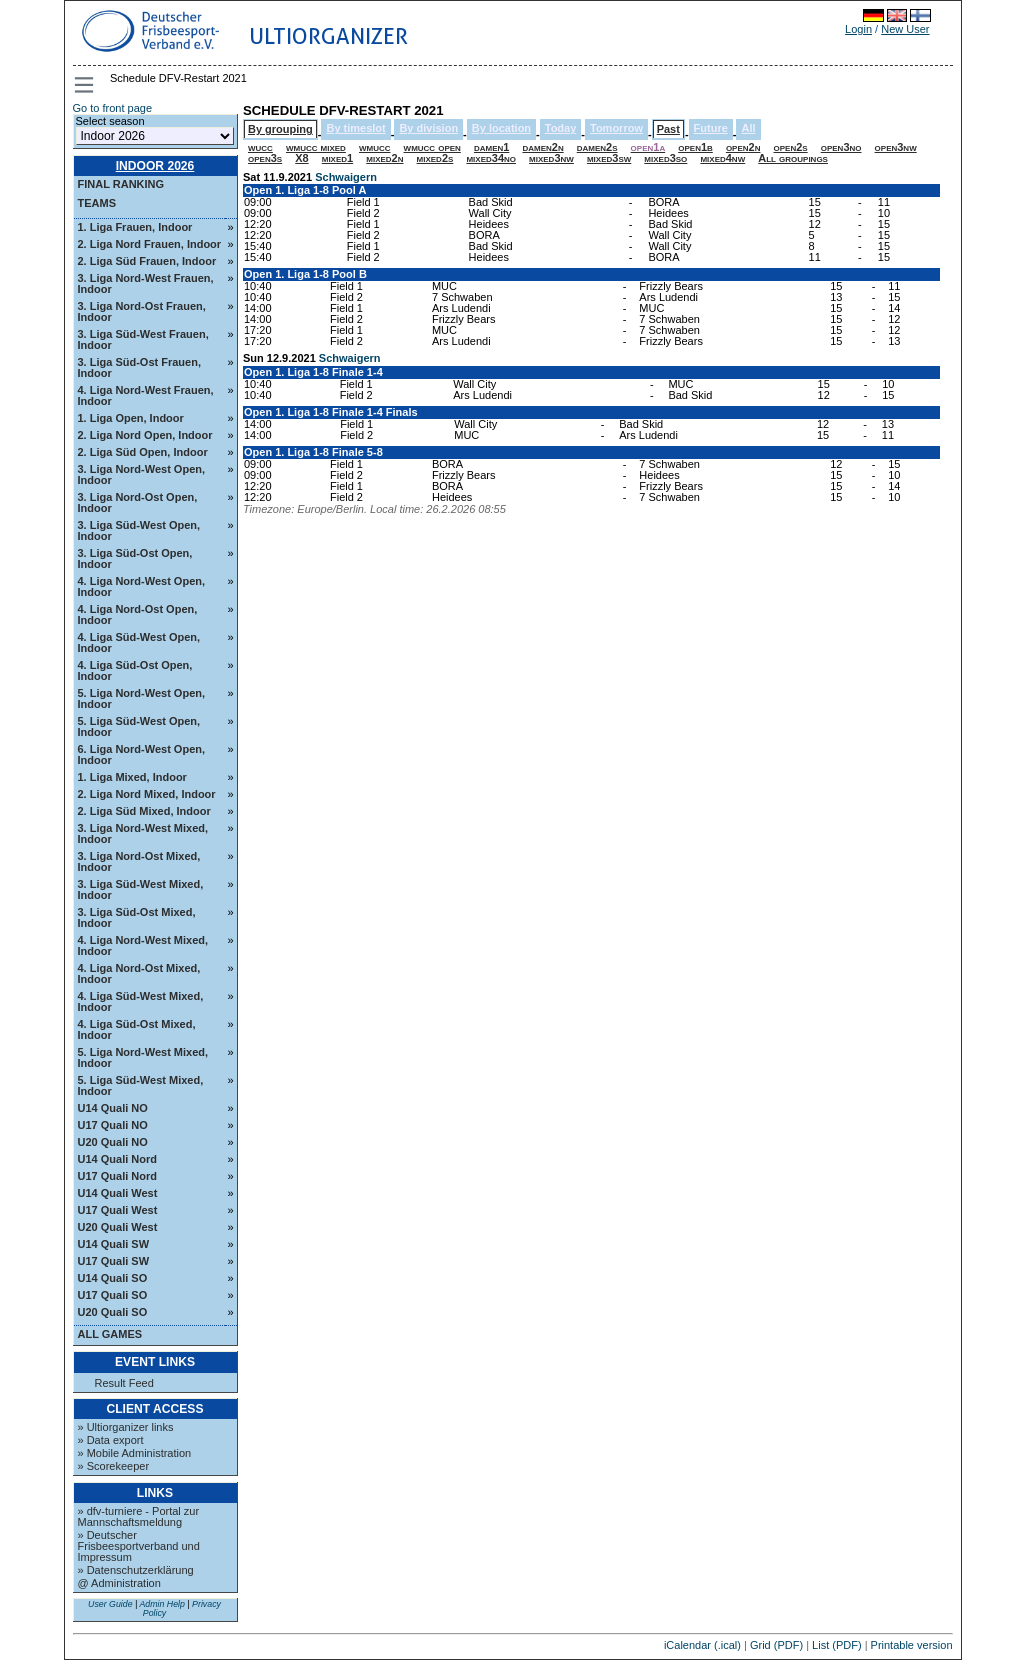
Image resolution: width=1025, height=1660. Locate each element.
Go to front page (113, 108)
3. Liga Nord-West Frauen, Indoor (146, 283)
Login (858, 29)
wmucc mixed (316, 147)
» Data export (111, 1440)
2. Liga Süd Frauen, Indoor (147, 261)
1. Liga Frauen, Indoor (135, 227)
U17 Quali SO (113, 1295)
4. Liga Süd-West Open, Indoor (139, 642)
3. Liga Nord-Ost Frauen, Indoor (142, 311)
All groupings (793, 158)
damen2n (542, 147)
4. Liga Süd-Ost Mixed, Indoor (137, 1029)
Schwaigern (346, 177)
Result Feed (124, 1383)
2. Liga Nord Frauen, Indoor (150, 244)
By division (428, 128)
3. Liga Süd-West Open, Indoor (139, 530)
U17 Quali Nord (117, 1176)
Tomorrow (616, 128)
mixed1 (337, 158)
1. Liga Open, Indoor (131, 418)
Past (668, 129)
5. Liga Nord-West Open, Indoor (142, 698)
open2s (791, 147)
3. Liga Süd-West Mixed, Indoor (141, 889)
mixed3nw (551, 158)
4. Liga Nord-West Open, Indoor (142, 586)
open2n (743, 147)
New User (905, 29)
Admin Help (161, 1604)
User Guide (110, 1604)
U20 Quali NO (113, 1142)
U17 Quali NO (113, 1125)
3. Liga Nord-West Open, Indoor (142, 474)
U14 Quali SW (114, 1244)
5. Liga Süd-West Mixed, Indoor (141, 1085)
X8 (301, 158)
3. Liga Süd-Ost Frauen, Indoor (139, 367)
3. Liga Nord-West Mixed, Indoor (143, 833)
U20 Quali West (118, 1227)
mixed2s (435, 158)
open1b (695, 147)
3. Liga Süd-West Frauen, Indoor (143, 339)
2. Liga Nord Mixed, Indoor (147, 794)
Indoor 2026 (155, 166)
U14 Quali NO (113, 1108)
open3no (841, 147)
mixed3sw (609, 158)
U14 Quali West (118, 1193)
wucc (260, 147)
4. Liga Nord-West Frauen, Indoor (146, 395)
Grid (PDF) (776, 1645)
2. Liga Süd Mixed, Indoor (144, 811)
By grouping (280, 129)
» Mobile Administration (135, 1453)
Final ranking (121, 184)
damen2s (597, 147)
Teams (97, 203)
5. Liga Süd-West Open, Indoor (139, 726)
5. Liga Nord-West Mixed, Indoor (143, 1057)
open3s (265, 158)
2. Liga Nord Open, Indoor (145, 435)
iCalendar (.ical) (702, 1645)
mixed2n (384, 158)
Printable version (912, 1645)
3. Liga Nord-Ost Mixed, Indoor (139, 861)
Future (711, 128)
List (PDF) (837, 1645)
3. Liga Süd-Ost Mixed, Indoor (137, 917)
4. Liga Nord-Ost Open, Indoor (138, 614)
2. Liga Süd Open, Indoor (143, 452)
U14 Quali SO (113, 1278)
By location (501, 128)
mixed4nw (722, 158)
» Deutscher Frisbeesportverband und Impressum (139, 1546)
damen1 (491, 147)
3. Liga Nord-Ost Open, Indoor (138, 502)
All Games (110, 1334)
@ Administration (119, 1583)
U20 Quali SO (113, 1312)
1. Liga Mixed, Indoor (132, 777)
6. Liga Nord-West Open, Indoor (142, 754)
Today (561, 128)
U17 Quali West (118, 1210)
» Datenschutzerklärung (136, 1570)
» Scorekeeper (114, 1466)
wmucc (375, 147)
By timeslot (355, 128)
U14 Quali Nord (117, 1159)
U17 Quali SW (114, 1261)
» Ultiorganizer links (126, 1427)
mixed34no (491, 158)
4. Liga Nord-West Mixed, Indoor (143, 945)
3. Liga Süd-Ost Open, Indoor (135, 558)
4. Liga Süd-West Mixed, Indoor (141, 1001)
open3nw (896, 147)
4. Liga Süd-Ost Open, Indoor (135, 670)
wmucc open (432, 147)
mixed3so (665, 158)
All (748, 128)
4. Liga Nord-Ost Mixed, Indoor (139, 973)
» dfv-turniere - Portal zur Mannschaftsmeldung (139, 1516)
